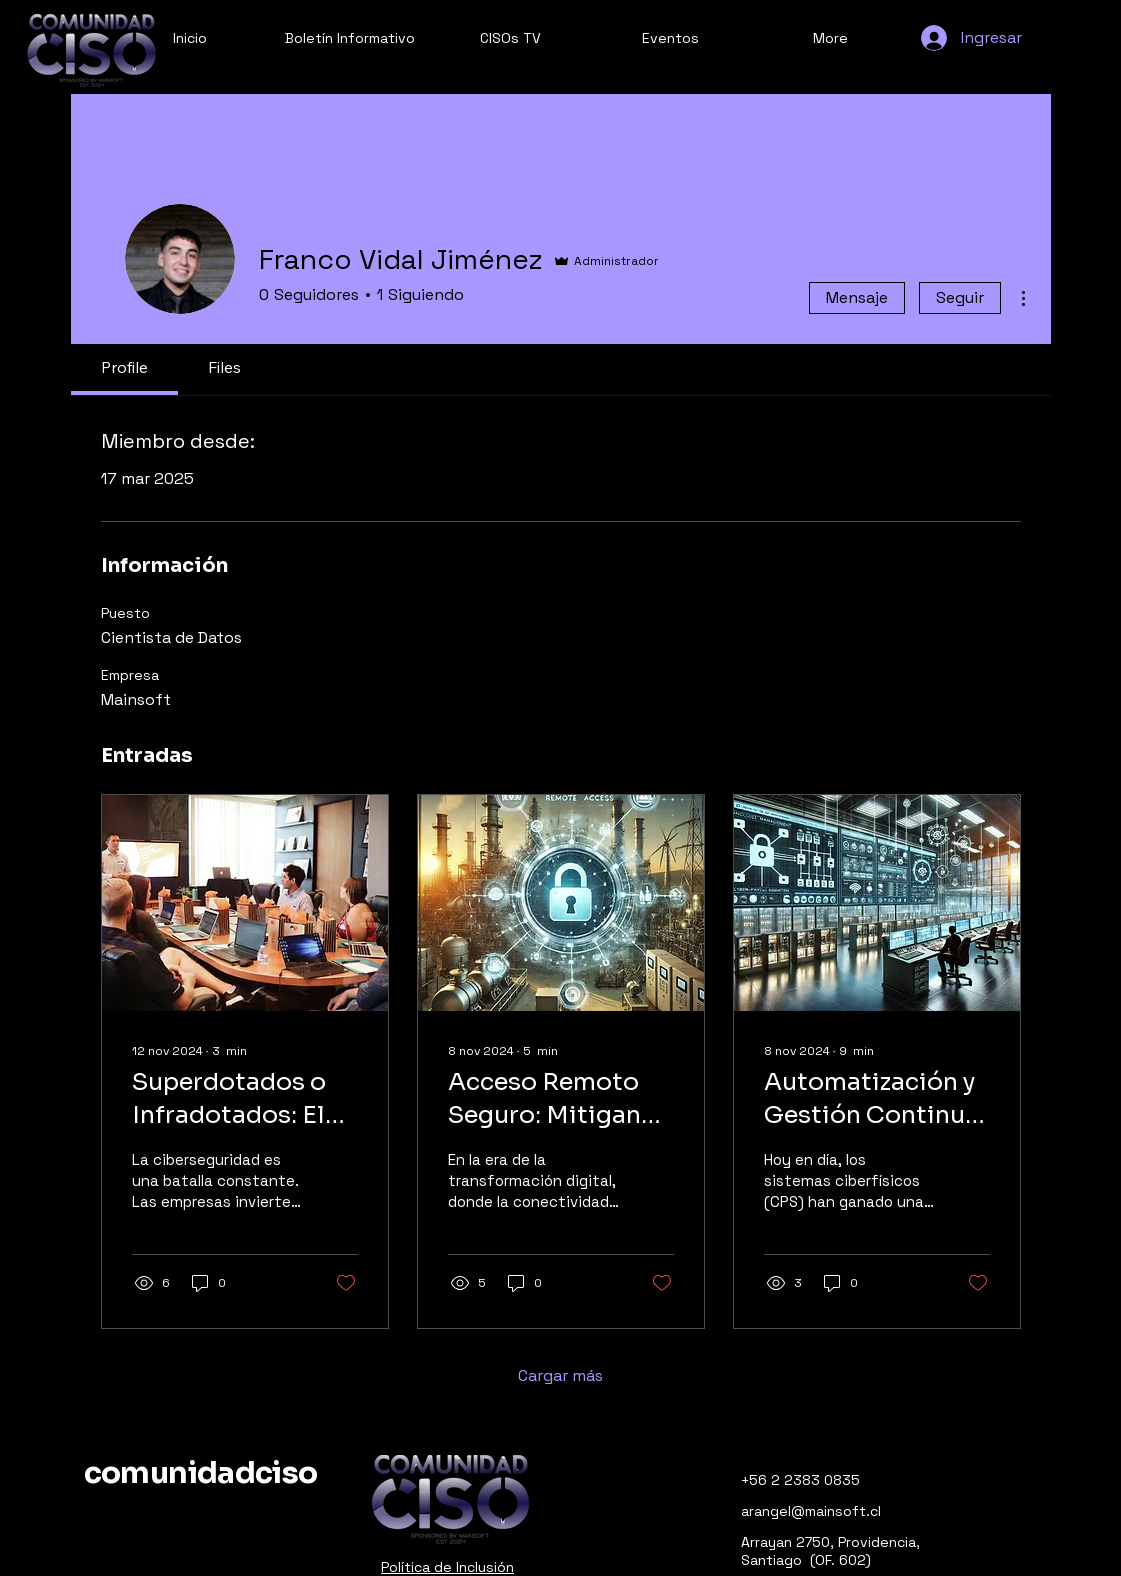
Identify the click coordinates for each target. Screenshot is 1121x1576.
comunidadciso (201, 1473)
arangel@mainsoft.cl (811, 1511)
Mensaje (857, 297)
